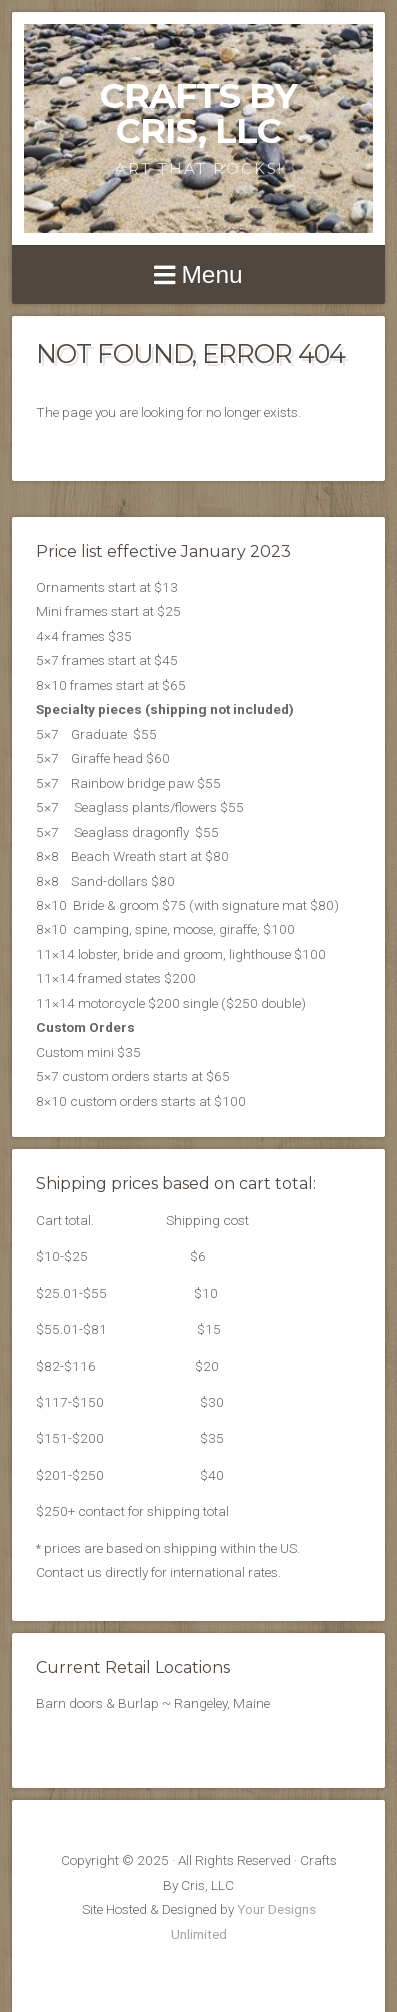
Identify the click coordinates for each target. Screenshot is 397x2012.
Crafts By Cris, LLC (198, 113)
